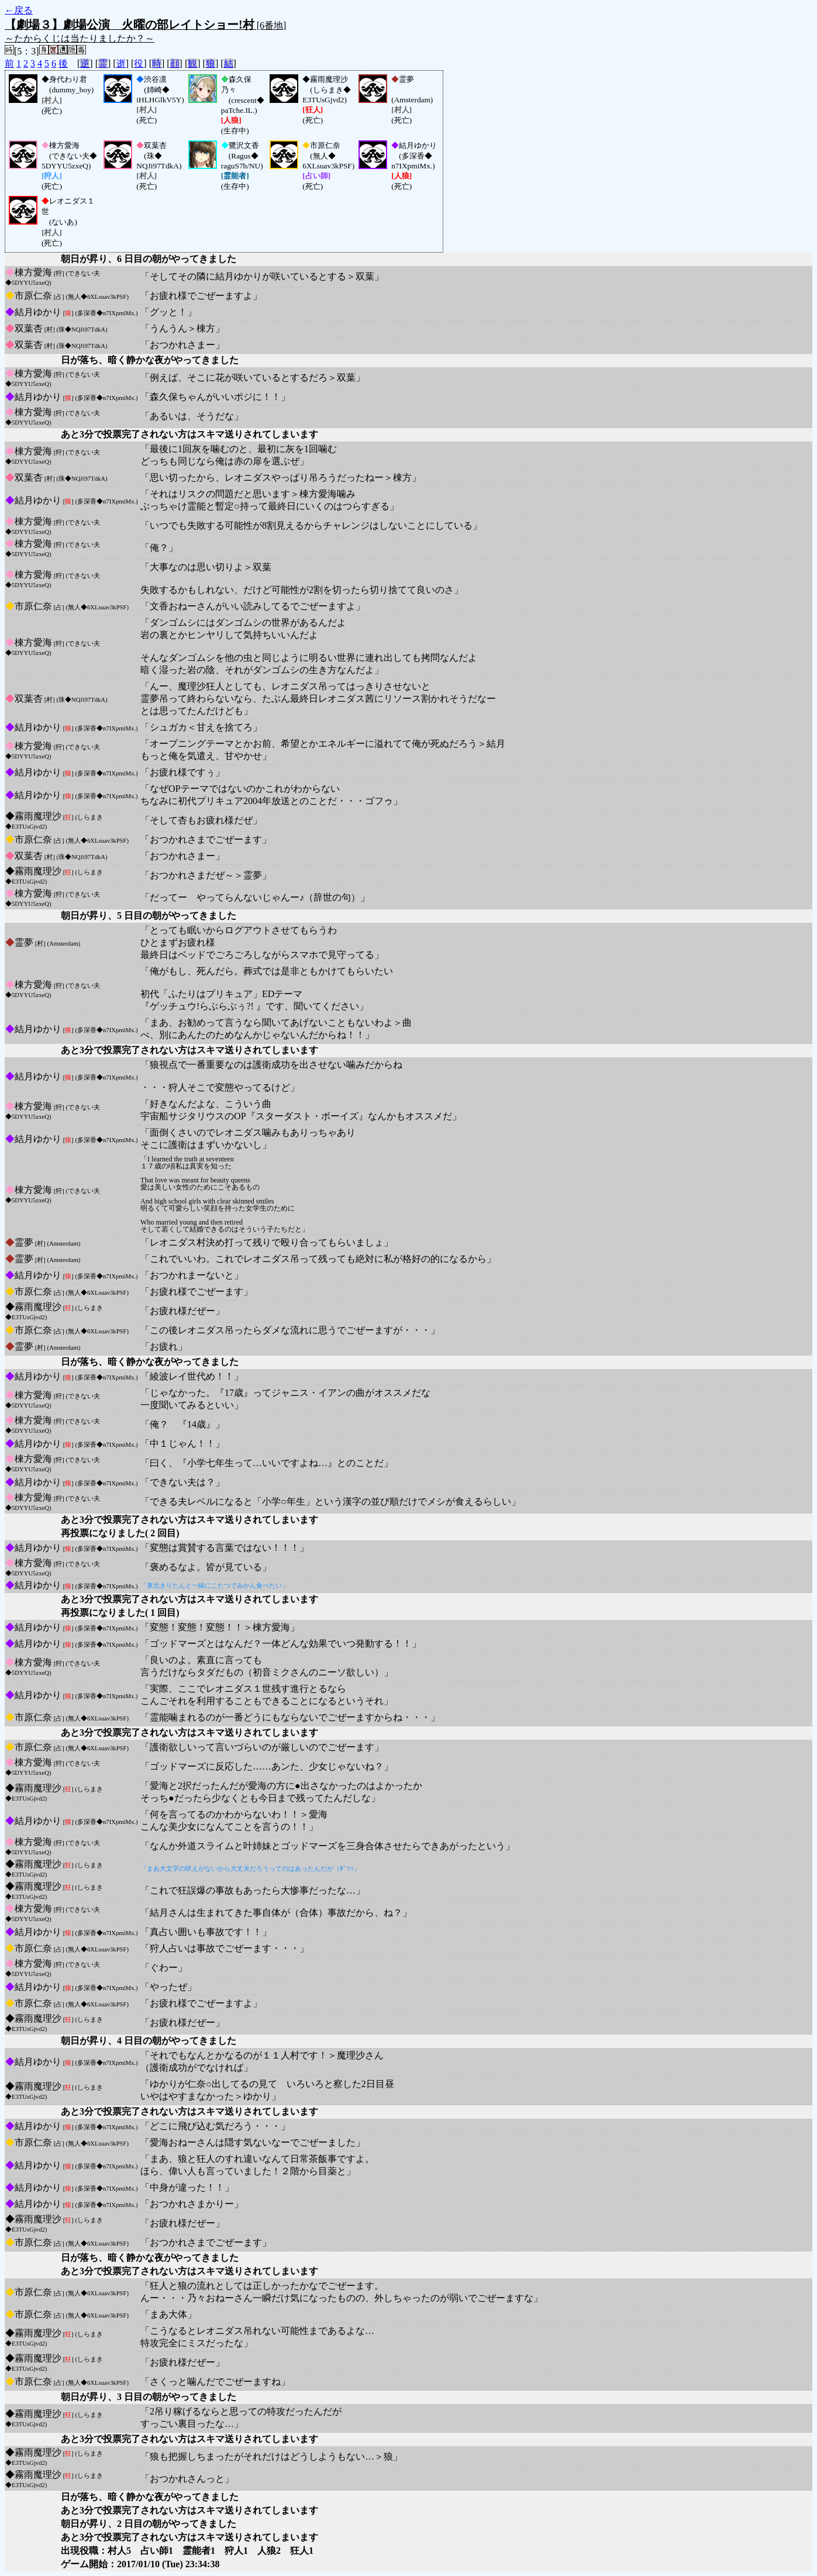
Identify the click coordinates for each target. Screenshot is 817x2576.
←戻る (19, 10)
